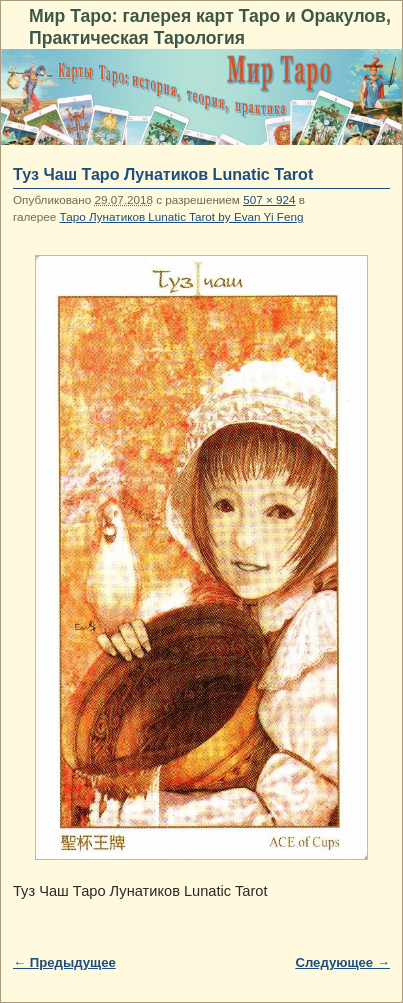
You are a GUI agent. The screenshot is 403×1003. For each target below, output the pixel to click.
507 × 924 (269, 199)
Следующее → (342, 962)
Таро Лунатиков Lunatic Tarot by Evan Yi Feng (182, 216)
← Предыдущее (64, 962)
